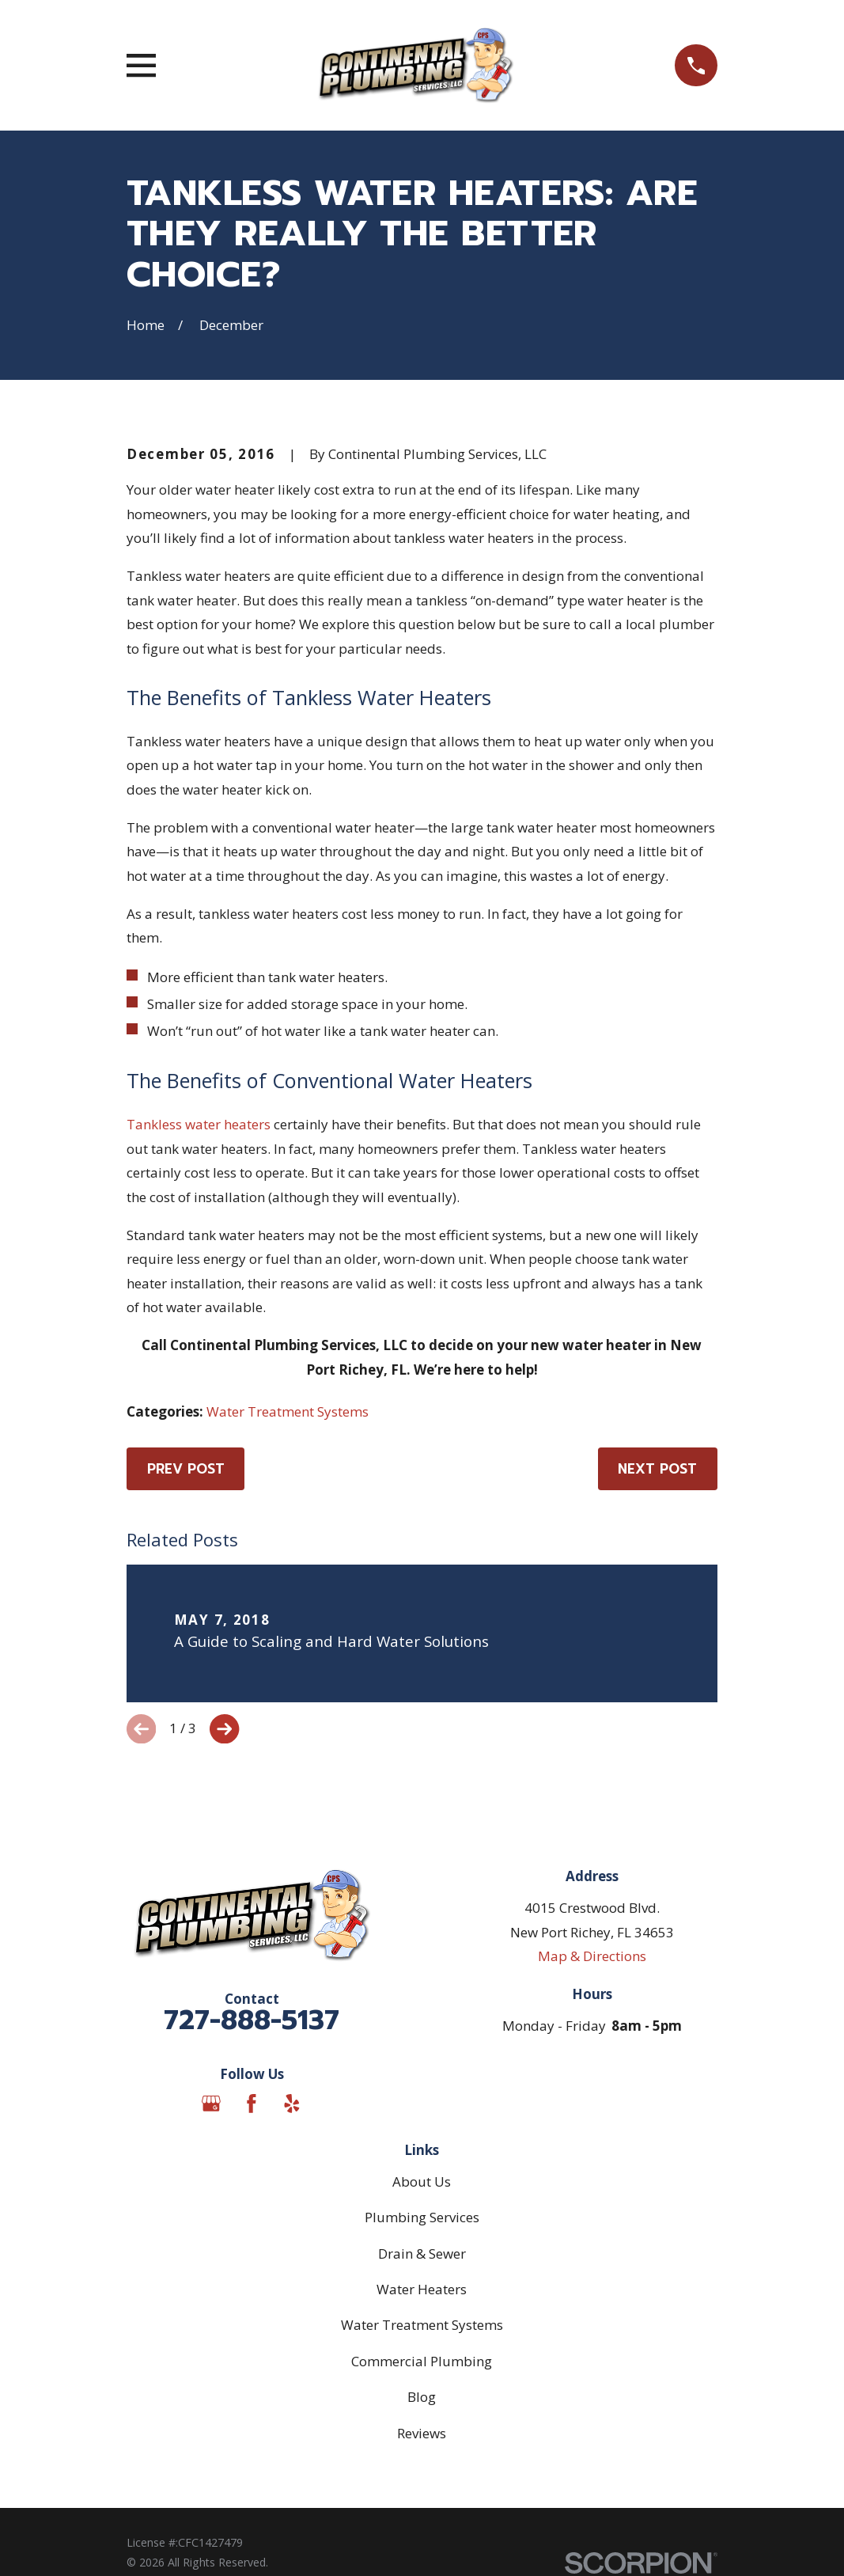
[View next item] (224, 1728)
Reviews (421, 2433)
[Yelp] (291, 2103)
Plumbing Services (422, 2217)
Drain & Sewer (422, 2253)
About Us (421, 2181)
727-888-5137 (251, 2020)
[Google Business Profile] (211, 2103)
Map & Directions (592, 1956)
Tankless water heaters (199, 1124)
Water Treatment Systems (287, 1411)
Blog (421, 2397)
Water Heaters (422, 2289)
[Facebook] (251, 2103)
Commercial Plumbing (421, 2361)
